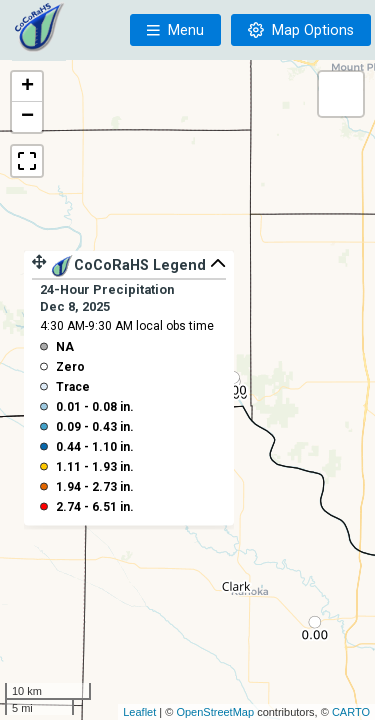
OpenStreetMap (215, 712)
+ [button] (27, 87)
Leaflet (139, 712)
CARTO (351, 712)
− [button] (27, 117)
